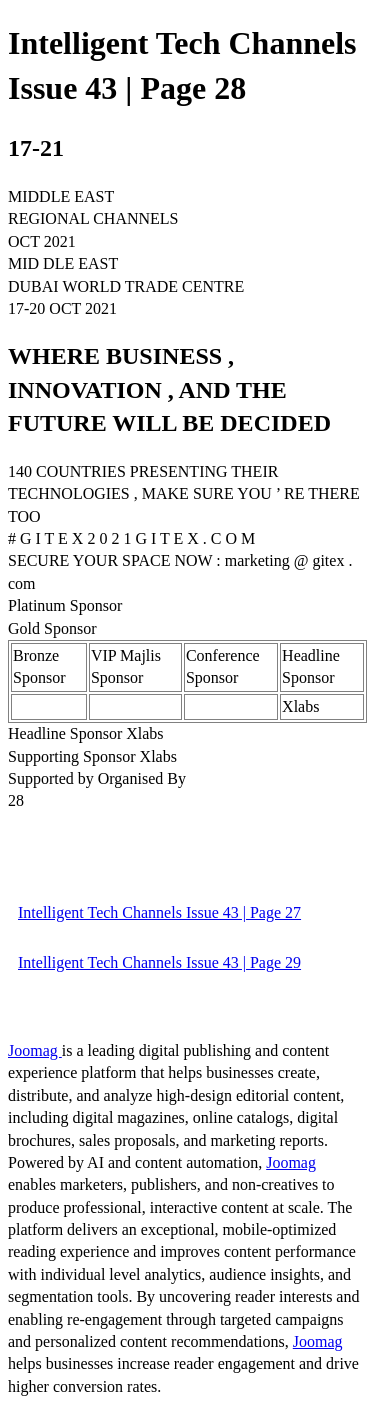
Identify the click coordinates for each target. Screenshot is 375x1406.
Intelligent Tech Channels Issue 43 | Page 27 (159, 912)
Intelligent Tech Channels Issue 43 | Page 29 (159, 962)
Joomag (35, 1050)
